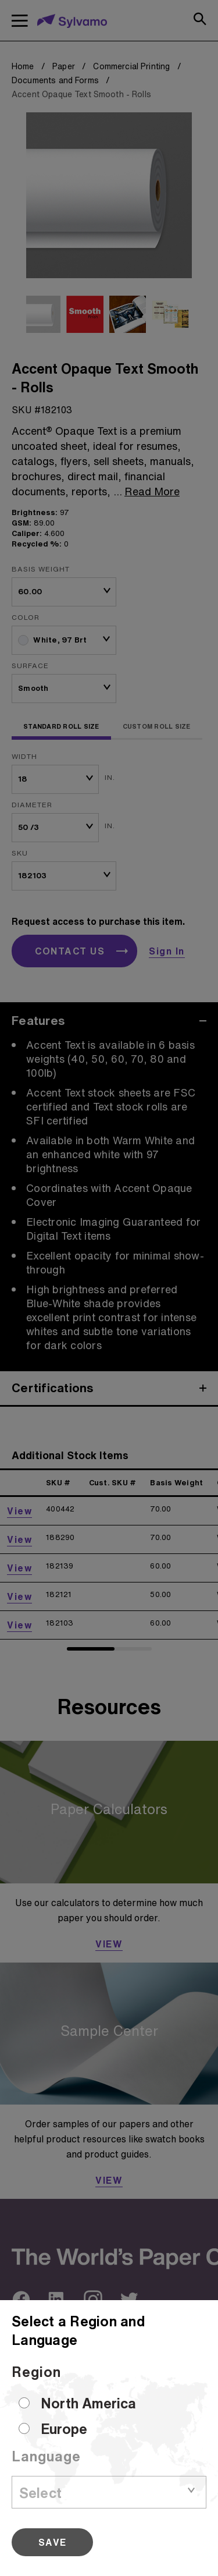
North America (88, 2403)
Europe (64, 2428)
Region (36, 2371)
